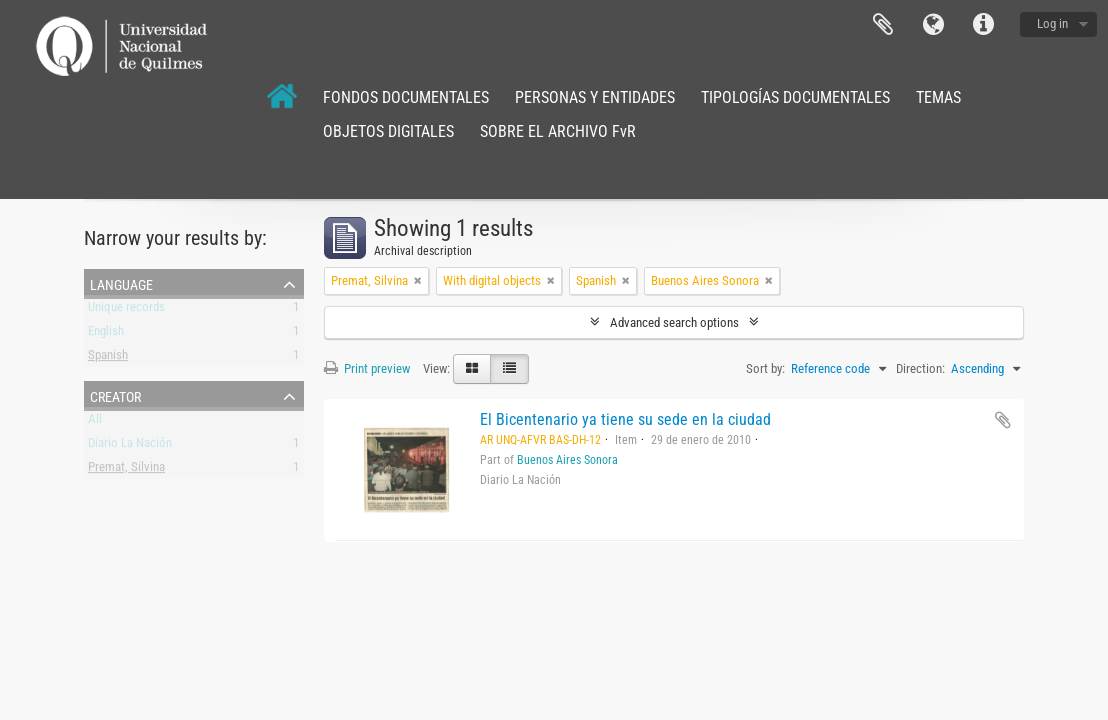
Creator (115, 395)
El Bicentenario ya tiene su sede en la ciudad (625, 419)
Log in (1052, 23)
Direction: (920, 368)
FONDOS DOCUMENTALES (406, 97)
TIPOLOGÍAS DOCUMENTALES (795, 97)
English (106, 334)
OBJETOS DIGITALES (388, 131)
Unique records (126, 310)
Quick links (983, 25)
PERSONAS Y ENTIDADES (595, 97)
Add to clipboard (1003, 420)
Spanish (108, 358)
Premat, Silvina (126, 470)
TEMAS (938, 97)
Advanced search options (674, 322)
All (95, 422)
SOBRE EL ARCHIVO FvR (558, 131)
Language (933, 25)
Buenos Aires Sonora (567, 460)
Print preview (367, 368)
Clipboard (883, 25)
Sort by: (765, 368)
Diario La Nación (130, 446)
